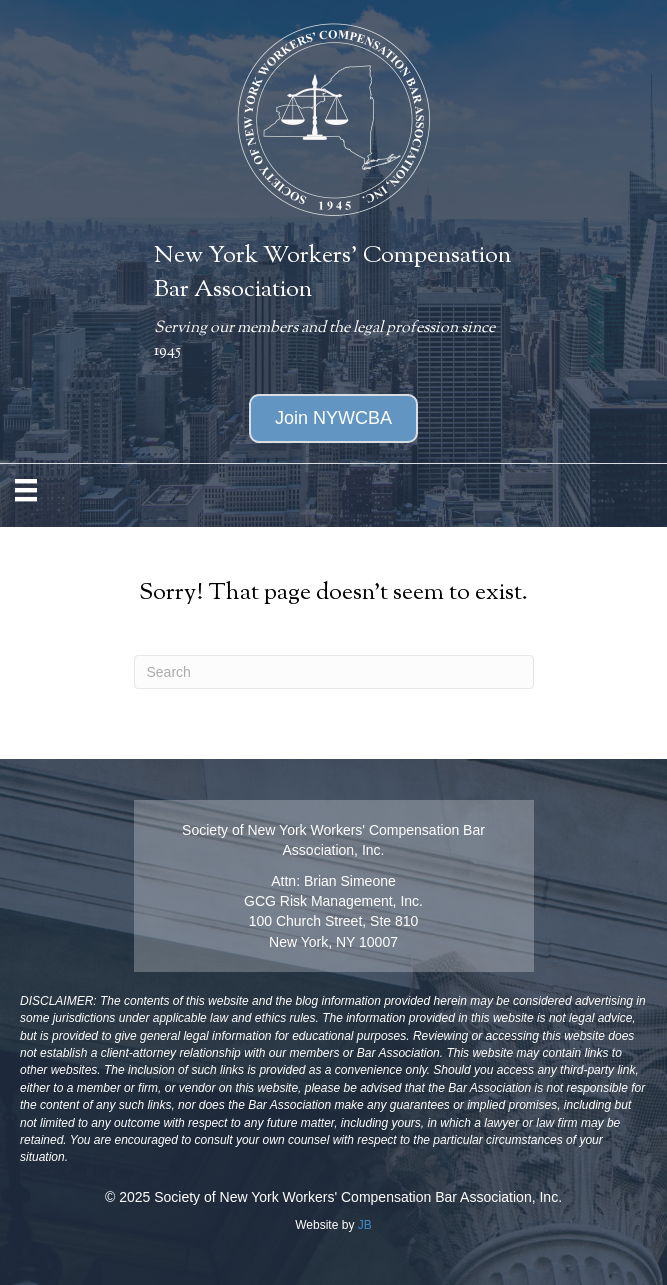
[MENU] (26, 490)
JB (365, 1225)
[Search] (334, 672)
